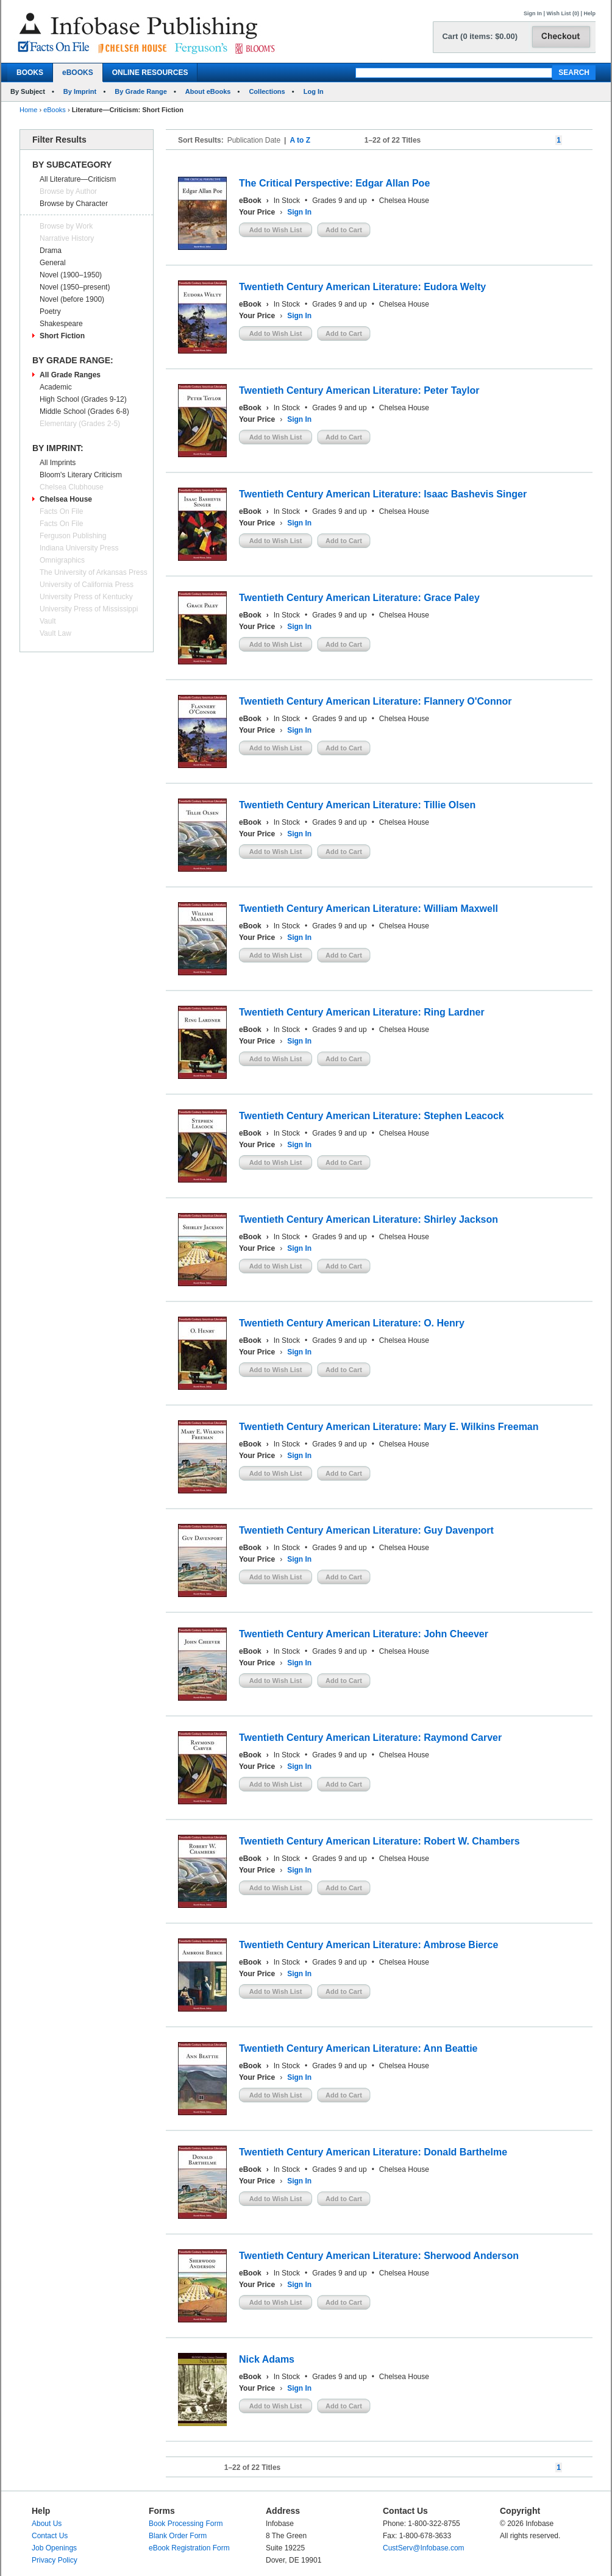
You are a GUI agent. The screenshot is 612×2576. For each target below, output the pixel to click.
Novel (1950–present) (75, 287)
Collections (267, 91)
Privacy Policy (54, 2560)
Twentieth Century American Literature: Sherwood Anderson (379, 2255)
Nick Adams (266, 2359)
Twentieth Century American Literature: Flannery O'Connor (375, 701)
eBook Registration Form (189, 2548)
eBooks (54, 109)
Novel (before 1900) (72, 299)
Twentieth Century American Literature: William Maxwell (368, 908)
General (53, 262)
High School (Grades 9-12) (83, 399)
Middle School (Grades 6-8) (84, 411)
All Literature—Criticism (78, 179)
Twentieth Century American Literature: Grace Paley (359, 597)
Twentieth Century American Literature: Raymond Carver (370, 1737)
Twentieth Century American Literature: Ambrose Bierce (368, 1945)
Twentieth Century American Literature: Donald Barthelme (373, 2152)
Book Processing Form (185, 2523)
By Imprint (79, 91)
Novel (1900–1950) (71, 275)
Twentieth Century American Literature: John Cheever (363, 1634)
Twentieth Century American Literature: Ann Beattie (358, 2048)
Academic (56, 387)
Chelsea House (66, 499)
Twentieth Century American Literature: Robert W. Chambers (379, 1841)
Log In (314, 91)
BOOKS (29, 72)
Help (589, 13)
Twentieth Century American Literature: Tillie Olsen (357, 805)
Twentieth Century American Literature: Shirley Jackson (368, 1219)
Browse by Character (74, 203)
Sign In (533, 13)
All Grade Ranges (70, 375)
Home (28, 109)
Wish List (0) (563, 13)
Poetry (50, 311)
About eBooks (208, 91)
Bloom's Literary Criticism (81, 475)
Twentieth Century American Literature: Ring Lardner (362, 1012)
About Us (47, 2523)
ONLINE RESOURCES (150, 72)
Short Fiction (62, 336)
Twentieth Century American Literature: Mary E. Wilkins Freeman (389, 1426)
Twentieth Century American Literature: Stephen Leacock (371, 1116)
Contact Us (50, 2536)
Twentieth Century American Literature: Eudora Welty (362, 287)
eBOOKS (77, 72)
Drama (51, 250)
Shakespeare (61, 323)
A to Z (300, 140)
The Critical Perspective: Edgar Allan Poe (334, 183)
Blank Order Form (178, 2536)
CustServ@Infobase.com (423, 2548)
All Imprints (58, 462)
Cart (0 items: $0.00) (480, 36)
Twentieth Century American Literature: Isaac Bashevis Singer (383, 494)
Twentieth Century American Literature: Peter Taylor (359, 390)
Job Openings (54, 2548)
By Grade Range (141, 91)
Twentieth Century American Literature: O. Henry (351, 1323)
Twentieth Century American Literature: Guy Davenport (366, 1530)
